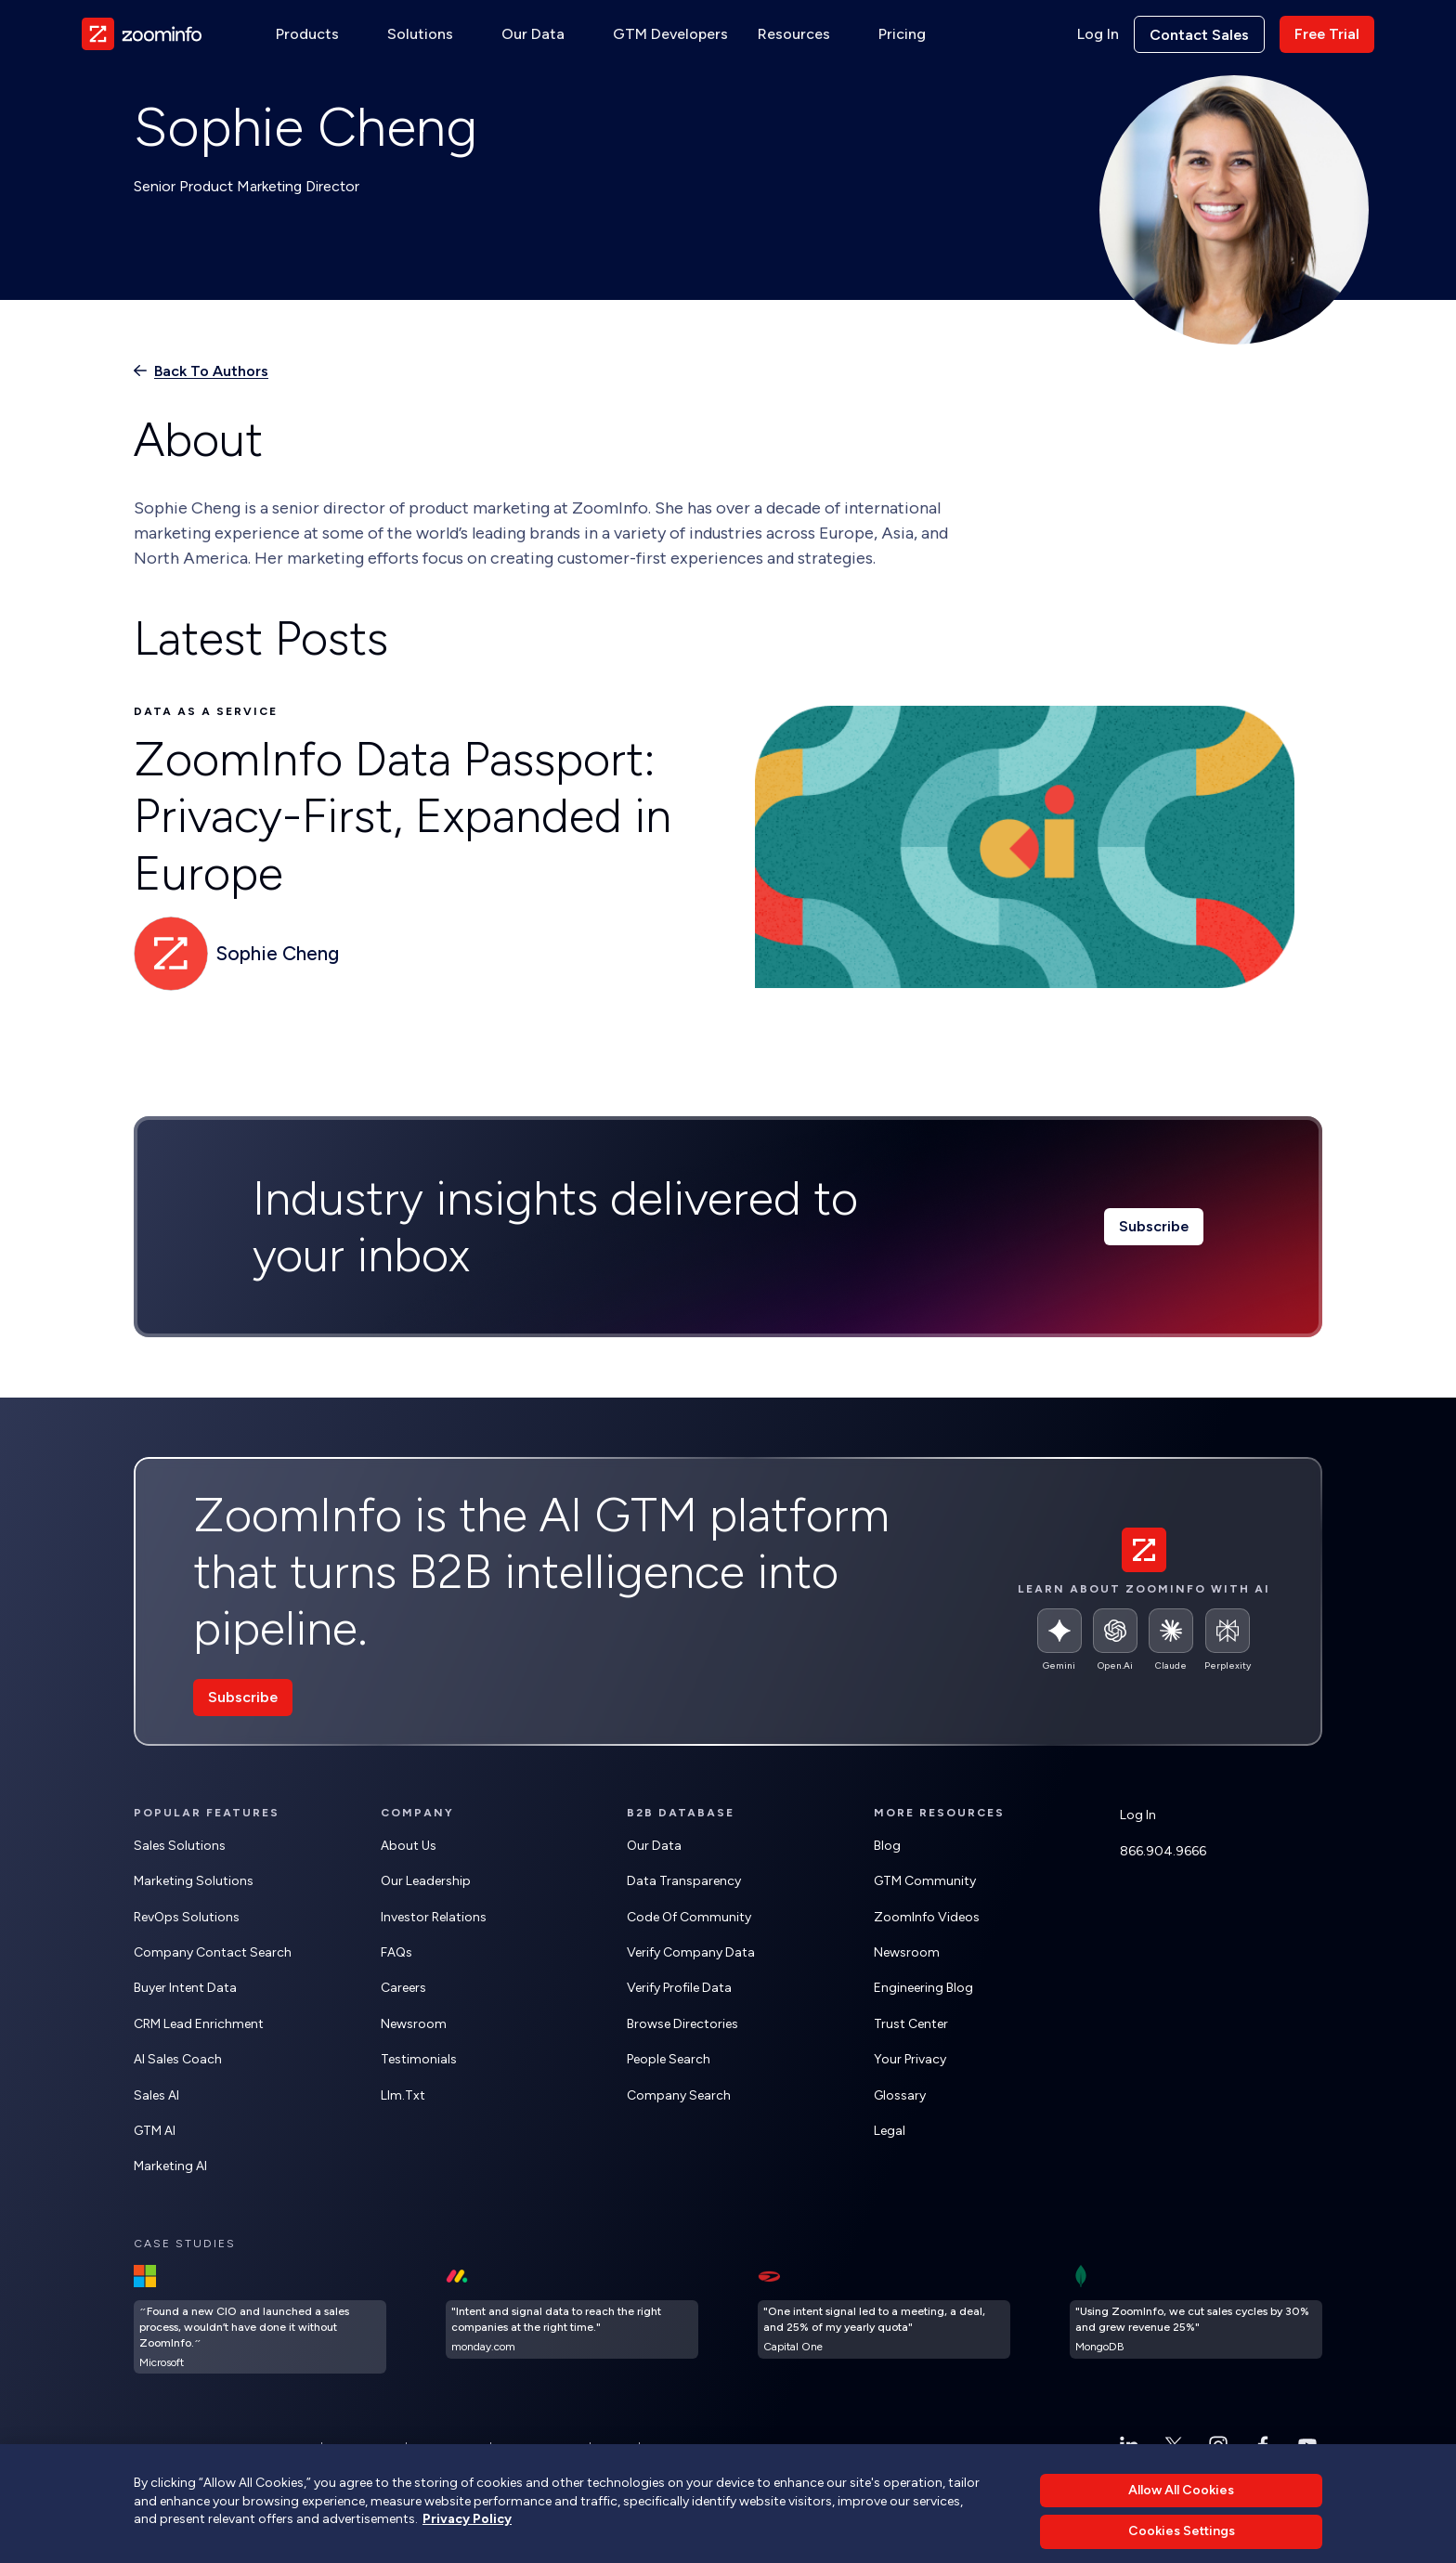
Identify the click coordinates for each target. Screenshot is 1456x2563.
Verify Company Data (691, 1952)
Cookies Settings (540, 2447)
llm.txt (403, 2095)
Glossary (900, 2095)
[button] (317, 34)
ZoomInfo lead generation (597, 2491)
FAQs (396, 1952)
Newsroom (414, 2024)
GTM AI (155, 2131)
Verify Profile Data (679, 1988)
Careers (403, 1988)
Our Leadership (426, 1881)
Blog (887, 1846)
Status (614, 2447)
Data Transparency (684, 1881)
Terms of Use (448, 2447)
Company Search (679, 2095)
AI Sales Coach (178, 2059)
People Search (668, 2059)
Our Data (654, 1846)
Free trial (1326, 34)
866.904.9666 (1163, 1851)
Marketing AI (170, 2166)
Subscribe (1154, 1226)
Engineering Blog (923, 1988)
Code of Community (689, 1917)
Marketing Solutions (194, 1881)
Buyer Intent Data (185, 1988)
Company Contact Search (213, 1952)
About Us (408, 1846)
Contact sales (1199, 35)
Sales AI (156, 2095)
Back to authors (211, 371)
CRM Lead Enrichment (199, 2024)
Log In (1098, 34)
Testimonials (419, 2059)
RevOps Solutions (187, 1917)
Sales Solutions (180, 1846)
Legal (889, 2131)
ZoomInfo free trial (470, 2491)
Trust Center (911, 2024)
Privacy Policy (364, 2447)
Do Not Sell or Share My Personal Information (760, 2447)
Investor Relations (434, 1917)
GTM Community (925, 1881)
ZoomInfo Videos (927, 1917)
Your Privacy (910, 2059)
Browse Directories (682, 2024)
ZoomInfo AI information (349, 2491)
